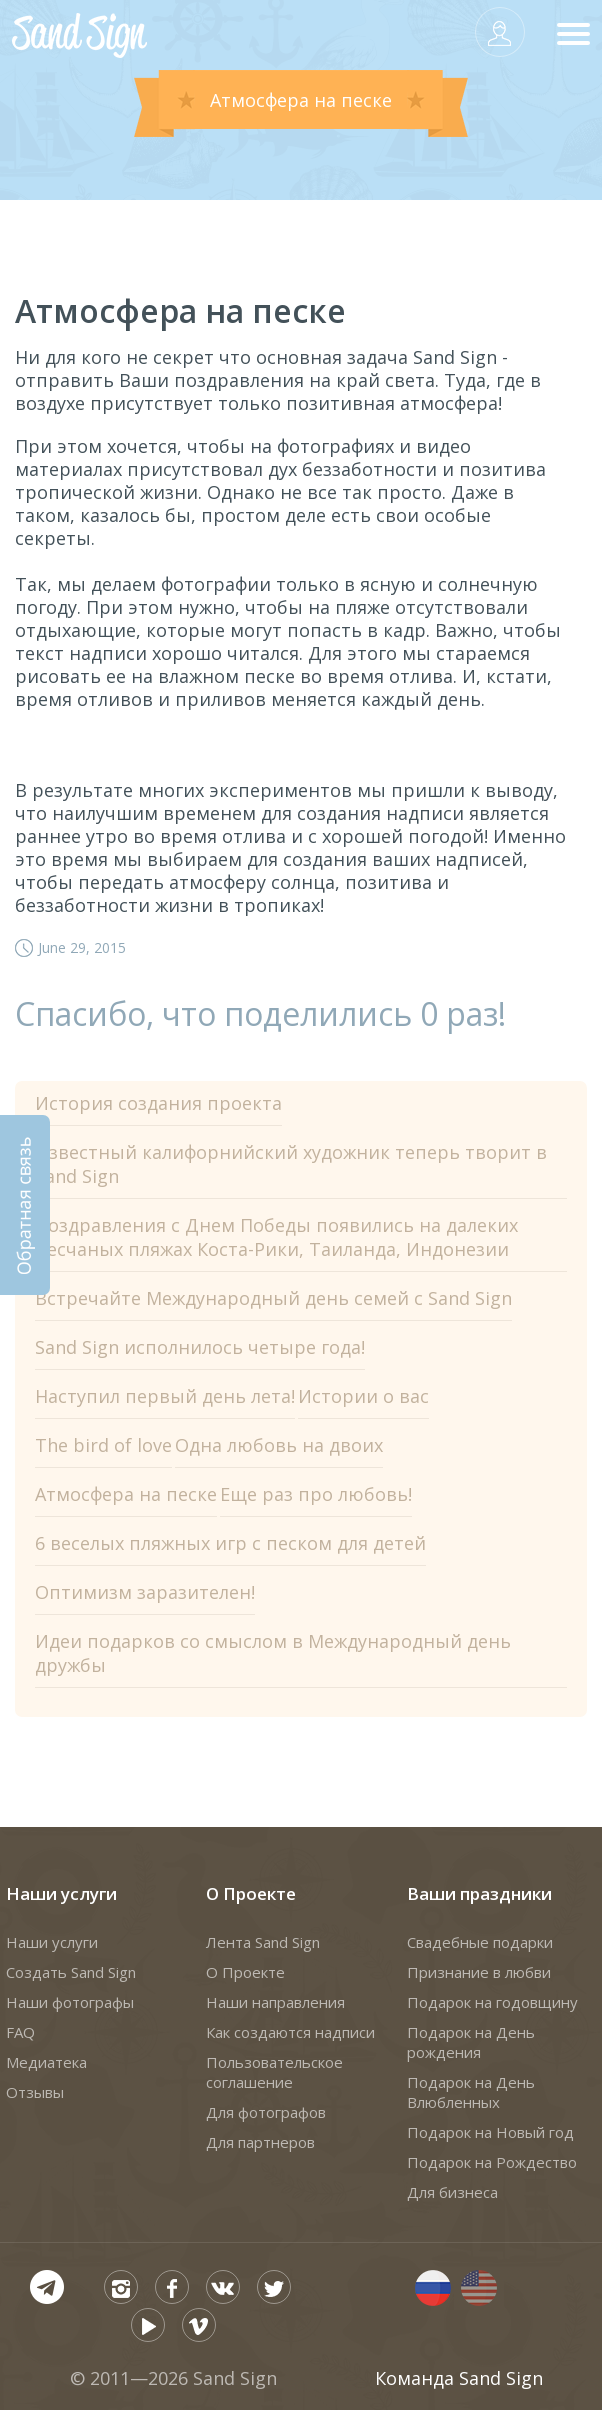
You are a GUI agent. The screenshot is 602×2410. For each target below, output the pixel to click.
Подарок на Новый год (490, 2132)
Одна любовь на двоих (279, 1445)
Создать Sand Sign (71, 1972)
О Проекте (251, 1893)
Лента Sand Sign (263, 1942)
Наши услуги (61, 1893)
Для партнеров (260, 2142)
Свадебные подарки (480, 1942)
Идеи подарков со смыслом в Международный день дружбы (273, 1653)
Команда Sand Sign (459, 2378)
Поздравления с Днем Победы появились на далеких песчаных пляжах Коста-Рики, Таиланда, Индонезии (276, 1237)
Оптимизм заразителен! (145, 1592)
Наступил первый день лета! (165, 1396)
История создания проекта (158, 1103)
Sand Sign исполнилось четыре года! (200, 1347)
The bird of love (103, 1445)
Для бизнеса (452, 2192)
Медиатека (46, 2062)
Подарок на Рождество (492, 2162)
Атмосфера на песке (126, 1494)
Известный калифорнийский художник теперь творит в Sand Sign (291, 1164)
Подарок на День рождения (471, 2042)
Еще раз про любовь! (316, 1494)
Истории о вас (363, 1396)
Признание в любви (479, 1972)
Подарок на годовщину (492, 2002)
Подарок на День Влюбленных (471, 2092)
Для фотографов (266, 2112)
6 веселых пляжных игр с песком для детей (230, 1543)
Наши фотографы (70, 2002)
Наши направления (275, 2002)
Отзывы (35, 2092)
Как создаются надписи (290, 2032)
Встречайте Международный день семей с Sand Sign (273, 1298)
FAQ (20, 2032)
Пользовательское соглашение (274, 2072)
